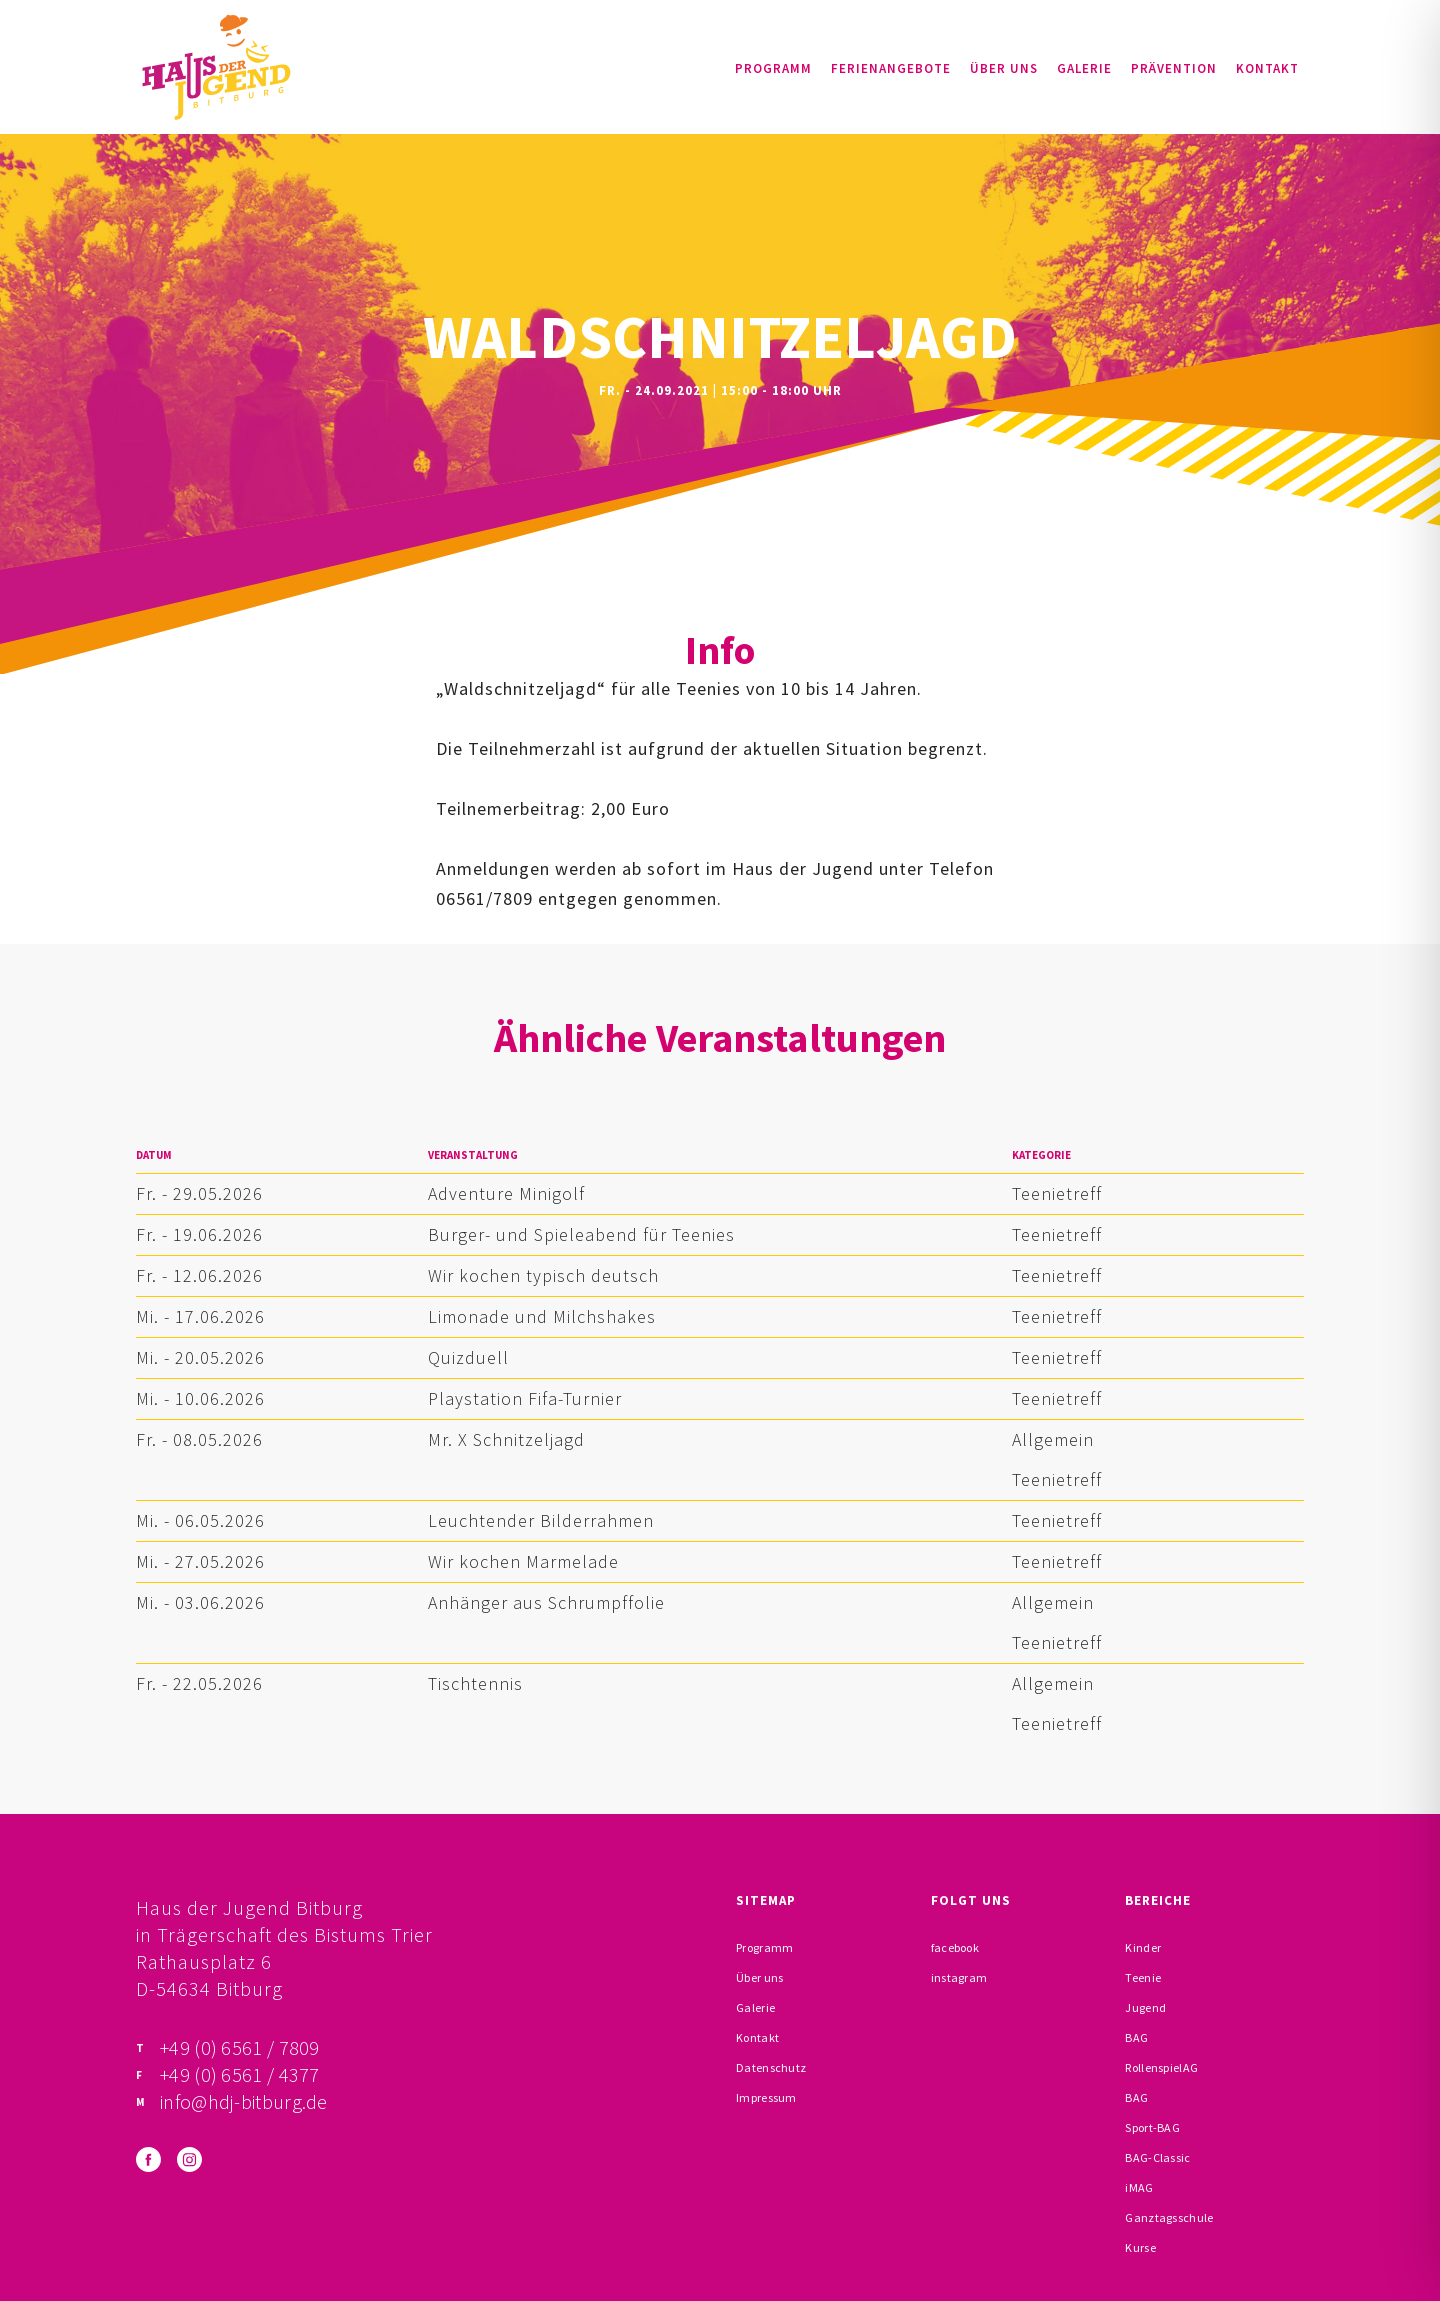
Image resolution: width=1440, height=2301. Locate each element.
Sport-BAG (1152, 2127)
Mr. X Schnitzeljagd (506, 1439)
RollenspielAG (1161, 2067)
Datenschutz (771, 2067)
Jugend (1145, 2007)
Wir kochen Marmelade (523, 1561)
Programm (773, 68)
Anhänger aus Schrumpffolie (546, 1602)
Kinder (1143, 1947)
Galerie (1084, 68)
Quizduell (468, 1357)
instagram (959, 1977)
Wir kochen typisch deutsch (543, 1275)
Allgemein (1053, 1439)
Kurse (1140, 2247)
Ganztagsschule (1169, 2217)
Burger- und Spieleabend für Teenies (581, 1234)
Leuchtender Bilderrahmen (541, 1520)
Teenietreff (1057, 1193)
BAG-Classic (1157, 2157)
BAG (1136, 2037)
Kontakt (1267, 68)
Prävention (1174, 68)
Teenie (1143, 1977)
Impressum (766, 2097)
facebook (955, 1947)
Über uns (1004, 68)
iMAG (1139, 2187)
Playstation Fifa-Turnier (525, 1398)
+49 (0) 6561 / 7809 (240, 2047)
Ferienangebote (891, 68)
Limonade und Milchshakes (542, 1316)
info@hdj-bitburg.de (244, 2101)
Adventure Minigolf (506, 1193)
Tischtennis (475, 1683)
